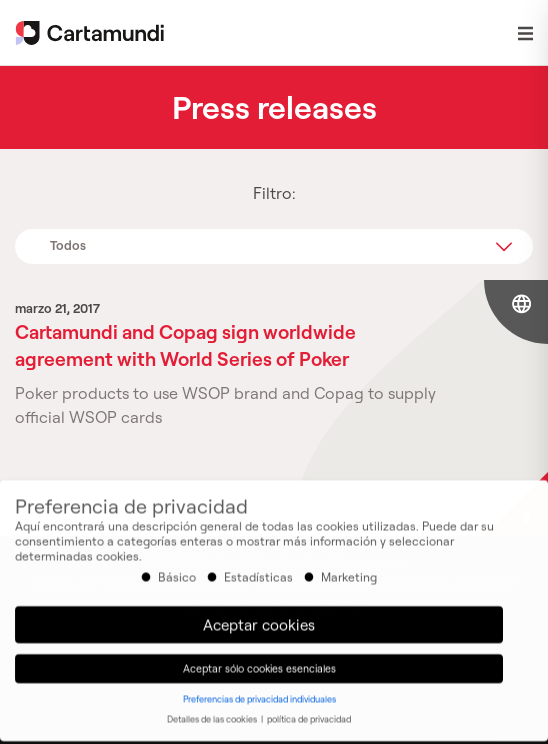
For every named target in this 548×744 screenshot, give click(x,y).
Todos (281, 246)
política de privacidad (309, 713)
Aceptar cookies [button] (259, 619)
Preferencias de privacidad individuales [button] (259, 693)
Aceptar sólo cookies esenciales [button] (259, 664)
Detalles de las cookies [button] (213, 713)
